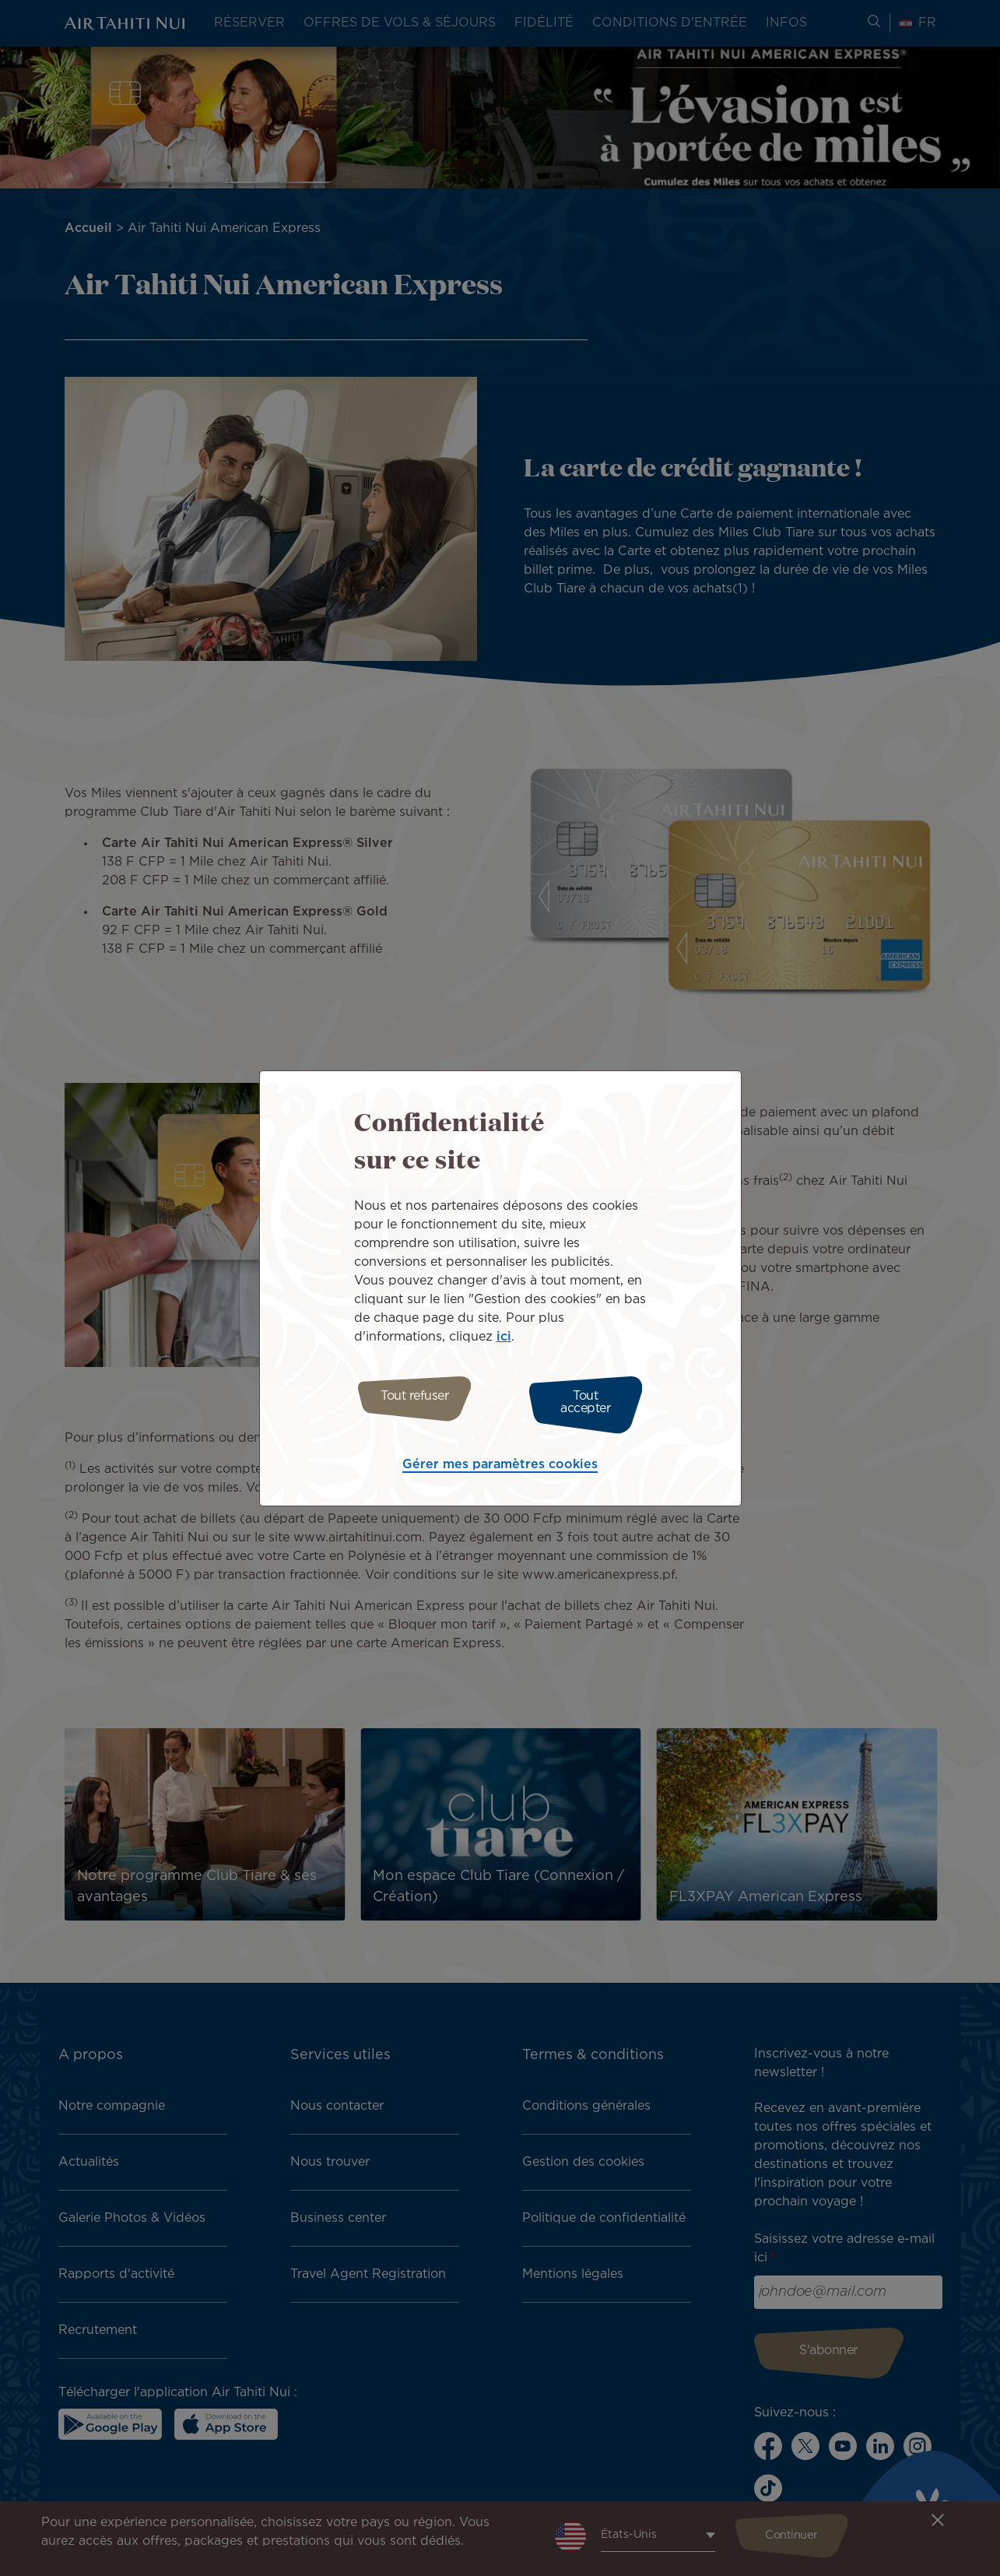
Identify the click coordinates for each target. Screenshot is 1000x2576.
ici (503, 1341)
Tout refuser (408, 1402)
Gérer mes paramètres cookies (500, 1461)
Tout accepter (592, 1402)
